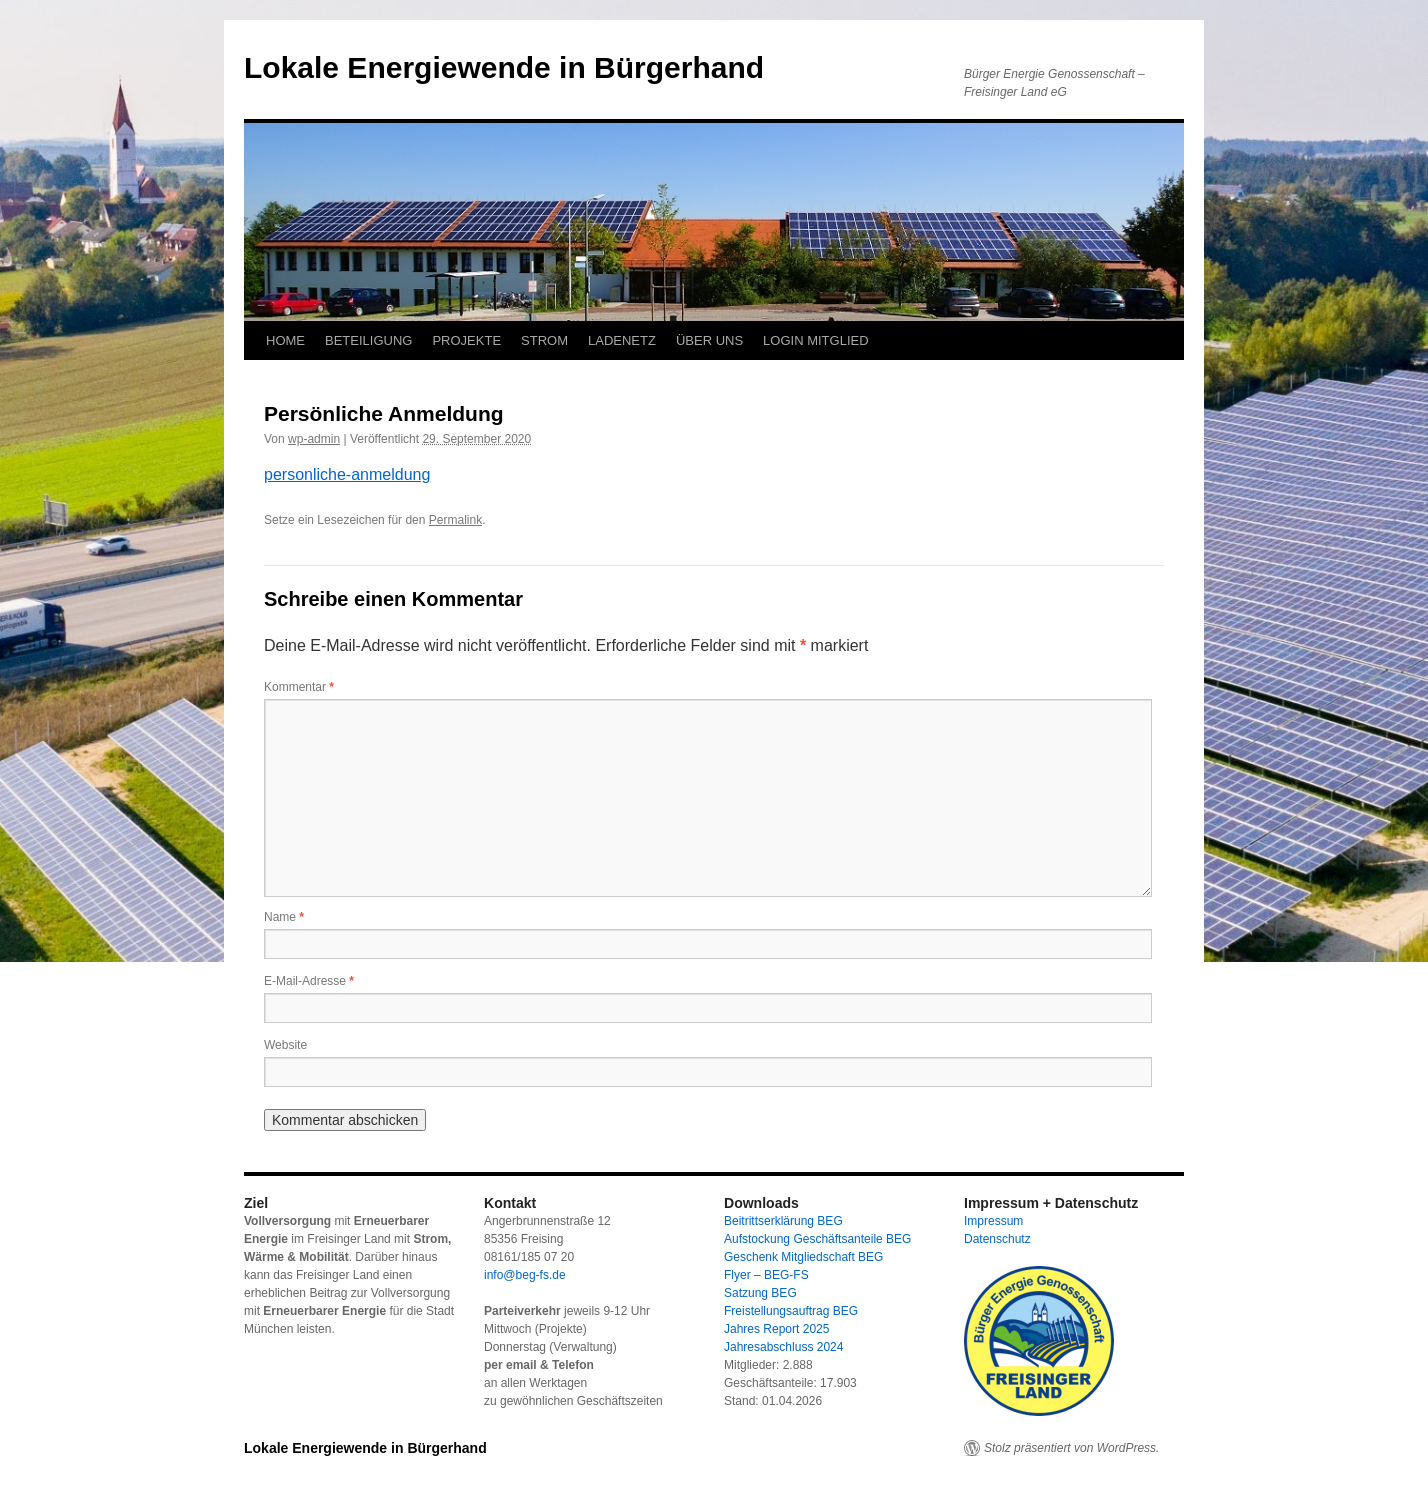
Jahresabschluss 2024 (783, 1347)
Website (285, 1045)
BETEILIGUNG (368, 340)
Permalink (455, 520)
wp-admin (314, 439)
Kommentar (299, 687)
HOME (285, 340)
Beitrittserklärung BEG (783, 1221)
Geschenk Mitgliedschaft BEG (803, 1257)
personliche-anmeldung (347, 474)
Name (284, 917)
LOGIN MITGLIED (815, 340)
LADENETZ (622, 340)
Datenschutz (997, 1239)
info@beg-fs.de (525, 1275)
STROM (544, 340)
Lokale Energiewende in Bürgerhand (504, 67)
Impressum (993, 1221)
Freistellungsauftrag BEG (791, 1311)
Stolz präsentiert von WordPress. (1071, 1448)
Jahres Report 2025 (776, 1329)
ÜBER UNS (709, 340)
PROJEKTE (466, 340)
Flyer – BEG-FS (766, 1275)
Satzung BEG (760, 1293)
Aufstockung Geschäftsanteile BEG (817, 1239)
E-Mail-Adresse (309, 981)
